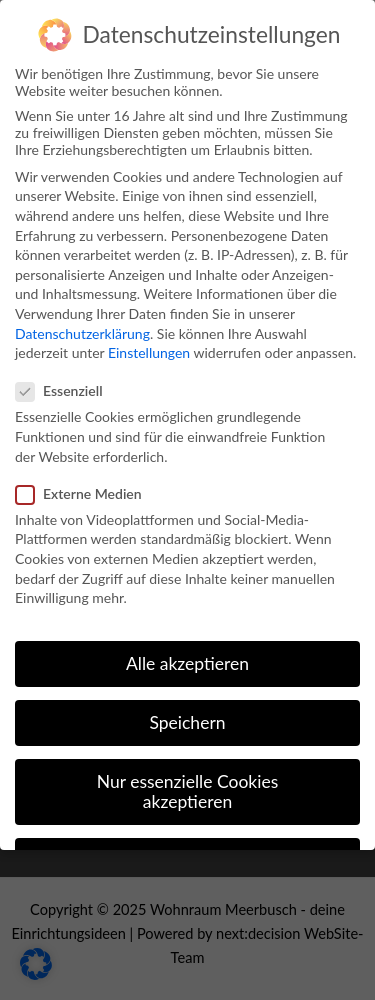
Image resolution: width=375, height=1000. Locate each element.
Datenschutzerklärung (82, 333)
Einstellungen (149, 352)
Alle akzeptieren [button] (187, 663)
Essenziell (65, 390)
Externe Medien (85, 493)
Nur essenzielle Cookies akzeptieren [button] (187, 791)
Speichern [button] (187, 722)
